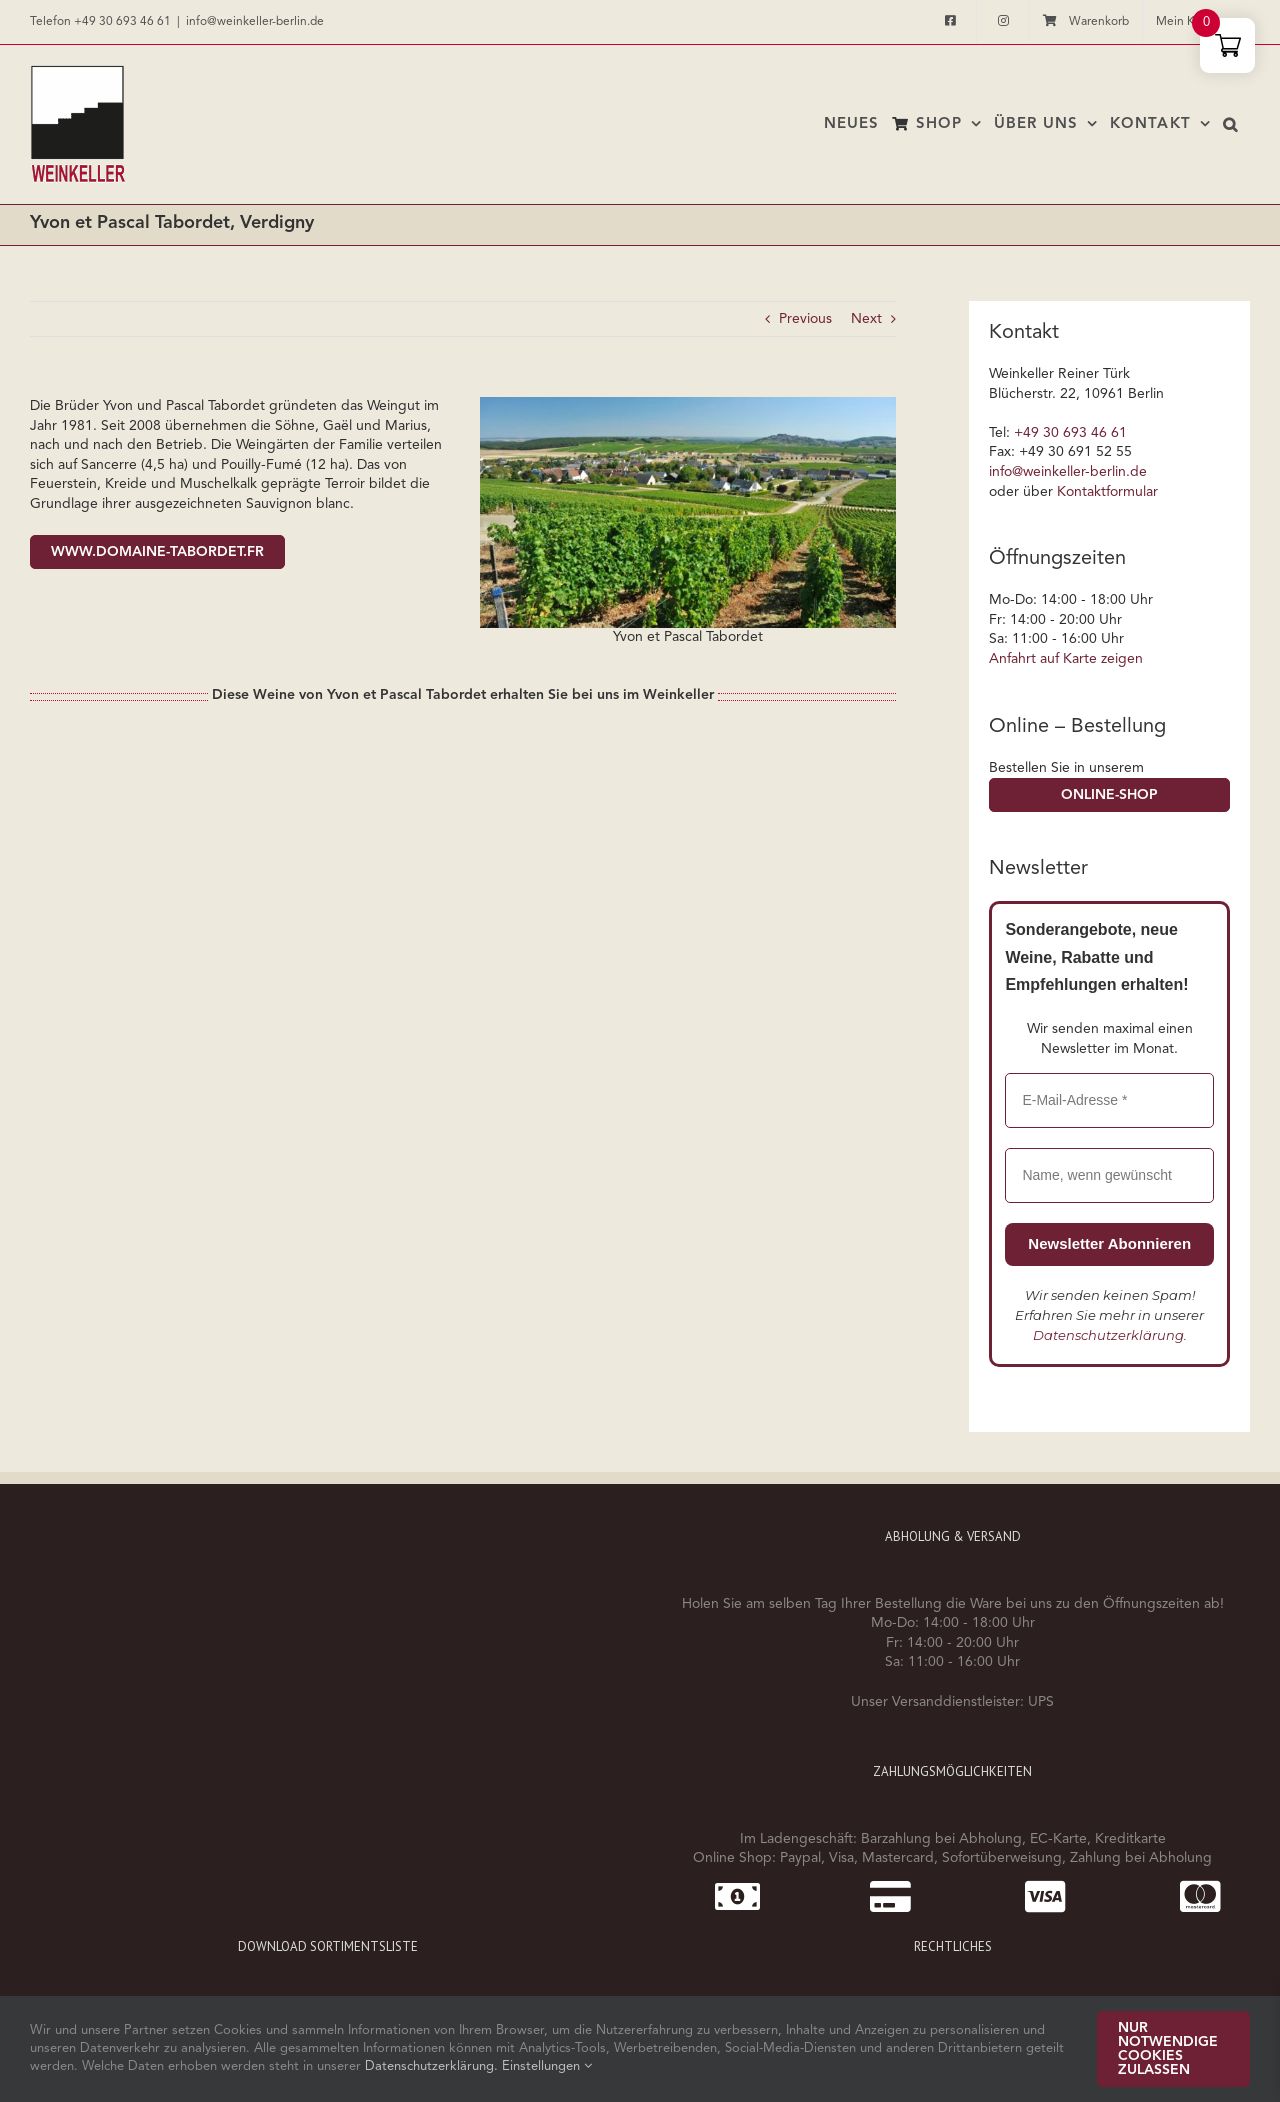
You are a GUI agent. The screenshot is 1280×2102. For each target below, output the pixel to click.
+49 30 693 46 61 (122, 22)
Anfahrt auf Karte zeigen (1066, 659)
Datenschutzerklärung (1108, 1335)
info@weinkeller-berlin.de (255, 22)
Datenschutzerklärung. (433, 2066)
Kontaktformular (1107, 492)
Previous (805, 319)
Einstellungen (547, 2066)
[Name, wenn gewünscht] (1109, 1175)
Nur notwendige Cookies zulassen (1168, 2049)
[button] (1230, 124)
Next (866, 319)
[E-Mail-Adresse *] (1109, 1100)
